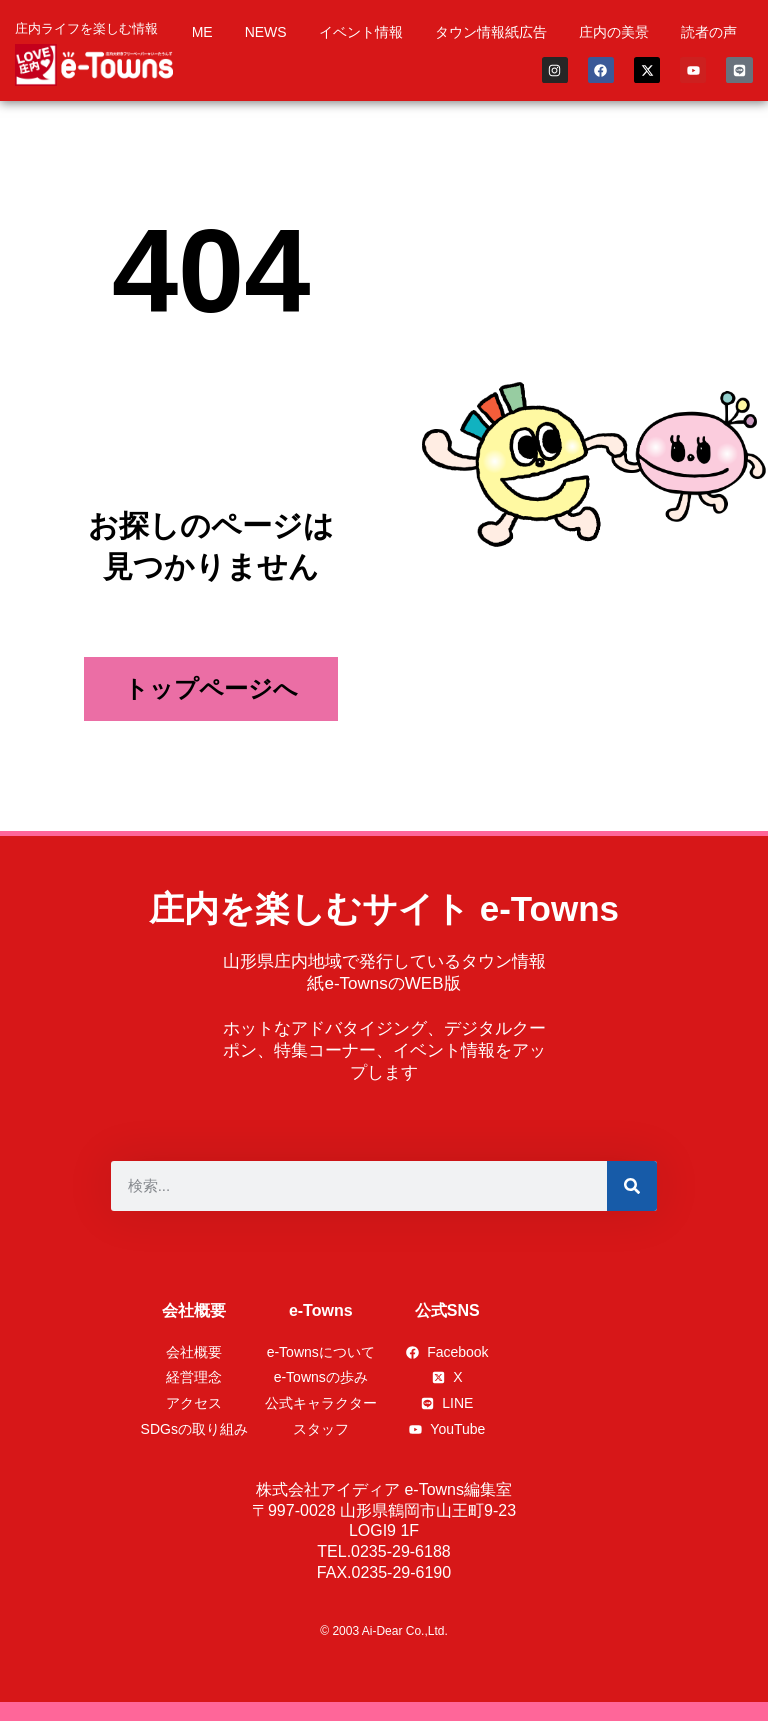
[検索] (632, 1186)
